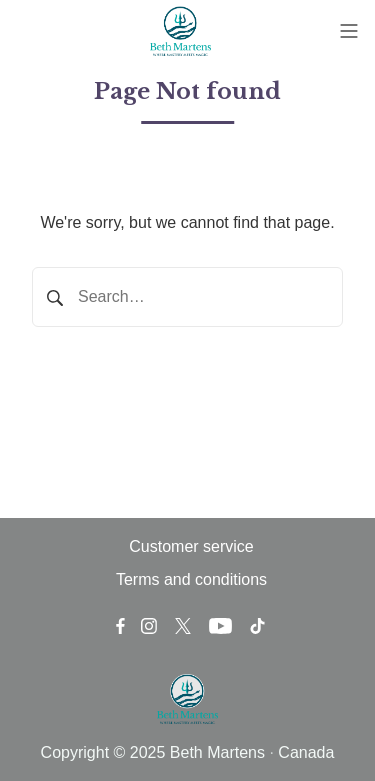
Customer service (191, 546)
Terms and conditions (191, 579)
